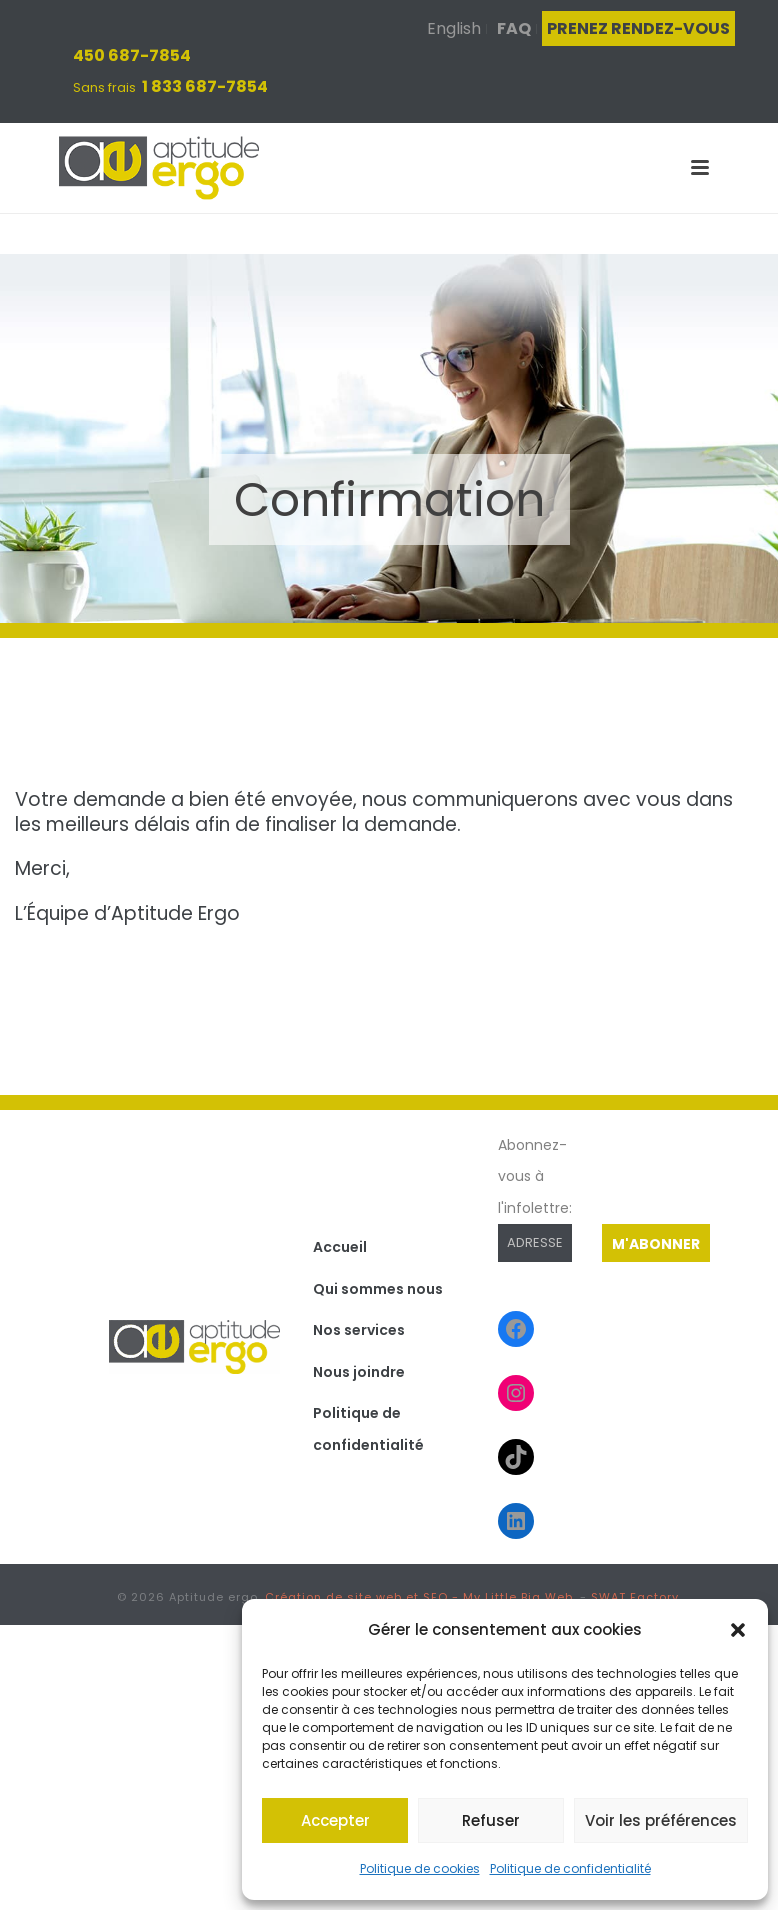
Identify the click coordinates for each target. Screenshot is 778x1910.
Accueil (340, 1247)
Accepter (335, 1820)
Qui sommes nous (378, 1289)
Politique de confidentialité (570, 1868)
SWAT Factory (635, 1597)
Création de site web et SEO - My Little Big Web (419, 1597)
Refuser (491, 1820)
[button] (738, 1630)
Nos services (359, 1330)
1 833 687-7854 (205, 86)
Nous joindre (359, 1372)
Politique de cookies (420, 1868)
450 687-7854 (132, 55)
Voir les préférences (661, 1820)
